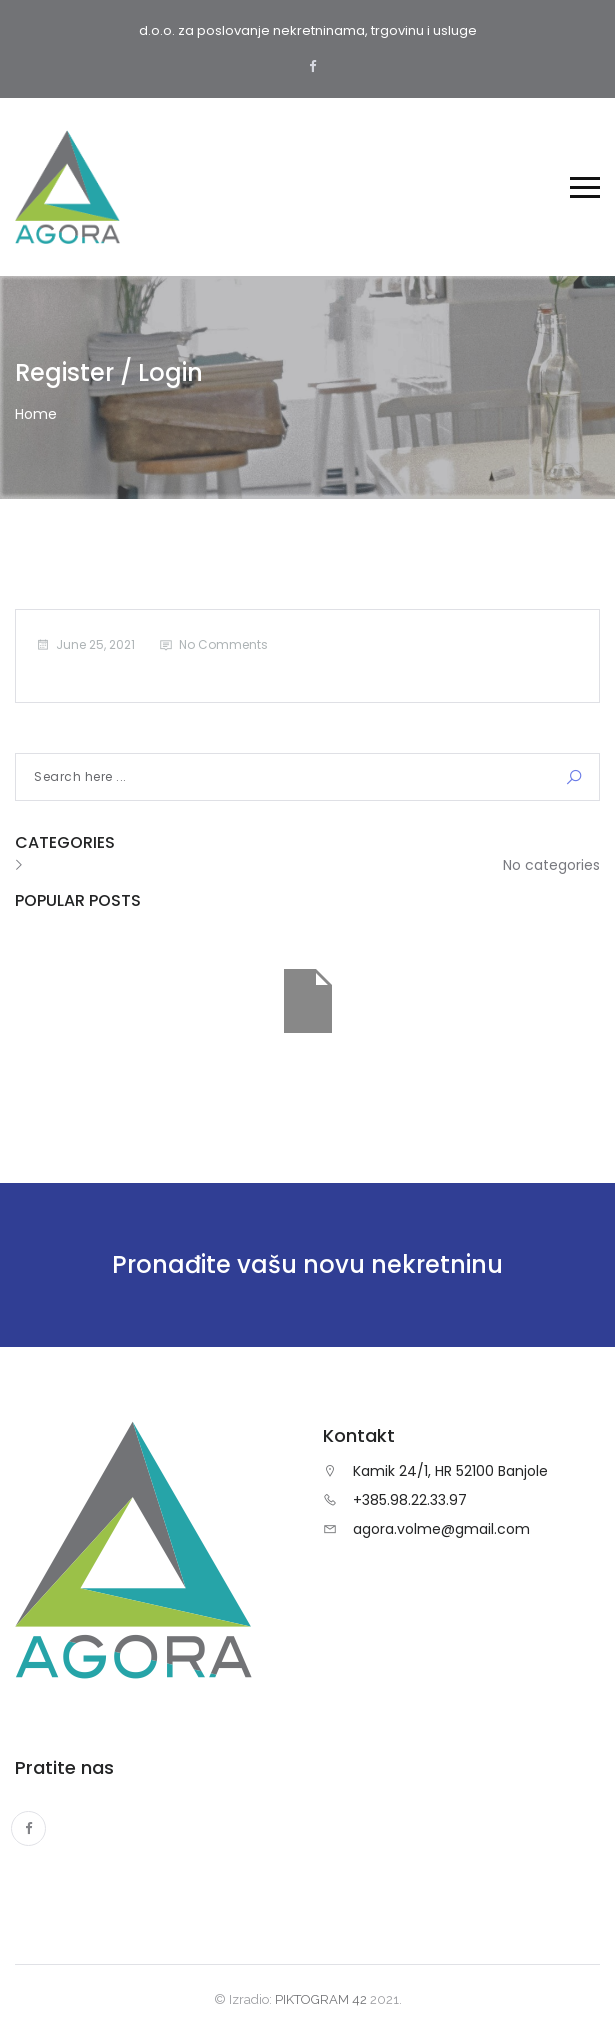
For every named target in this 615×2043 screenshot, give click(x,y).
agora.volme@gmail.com (441, 1529)
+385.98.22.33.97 (410, 1500)
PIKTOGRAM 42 (321, 1999)
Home (36, 414)
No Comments (223, 644)
